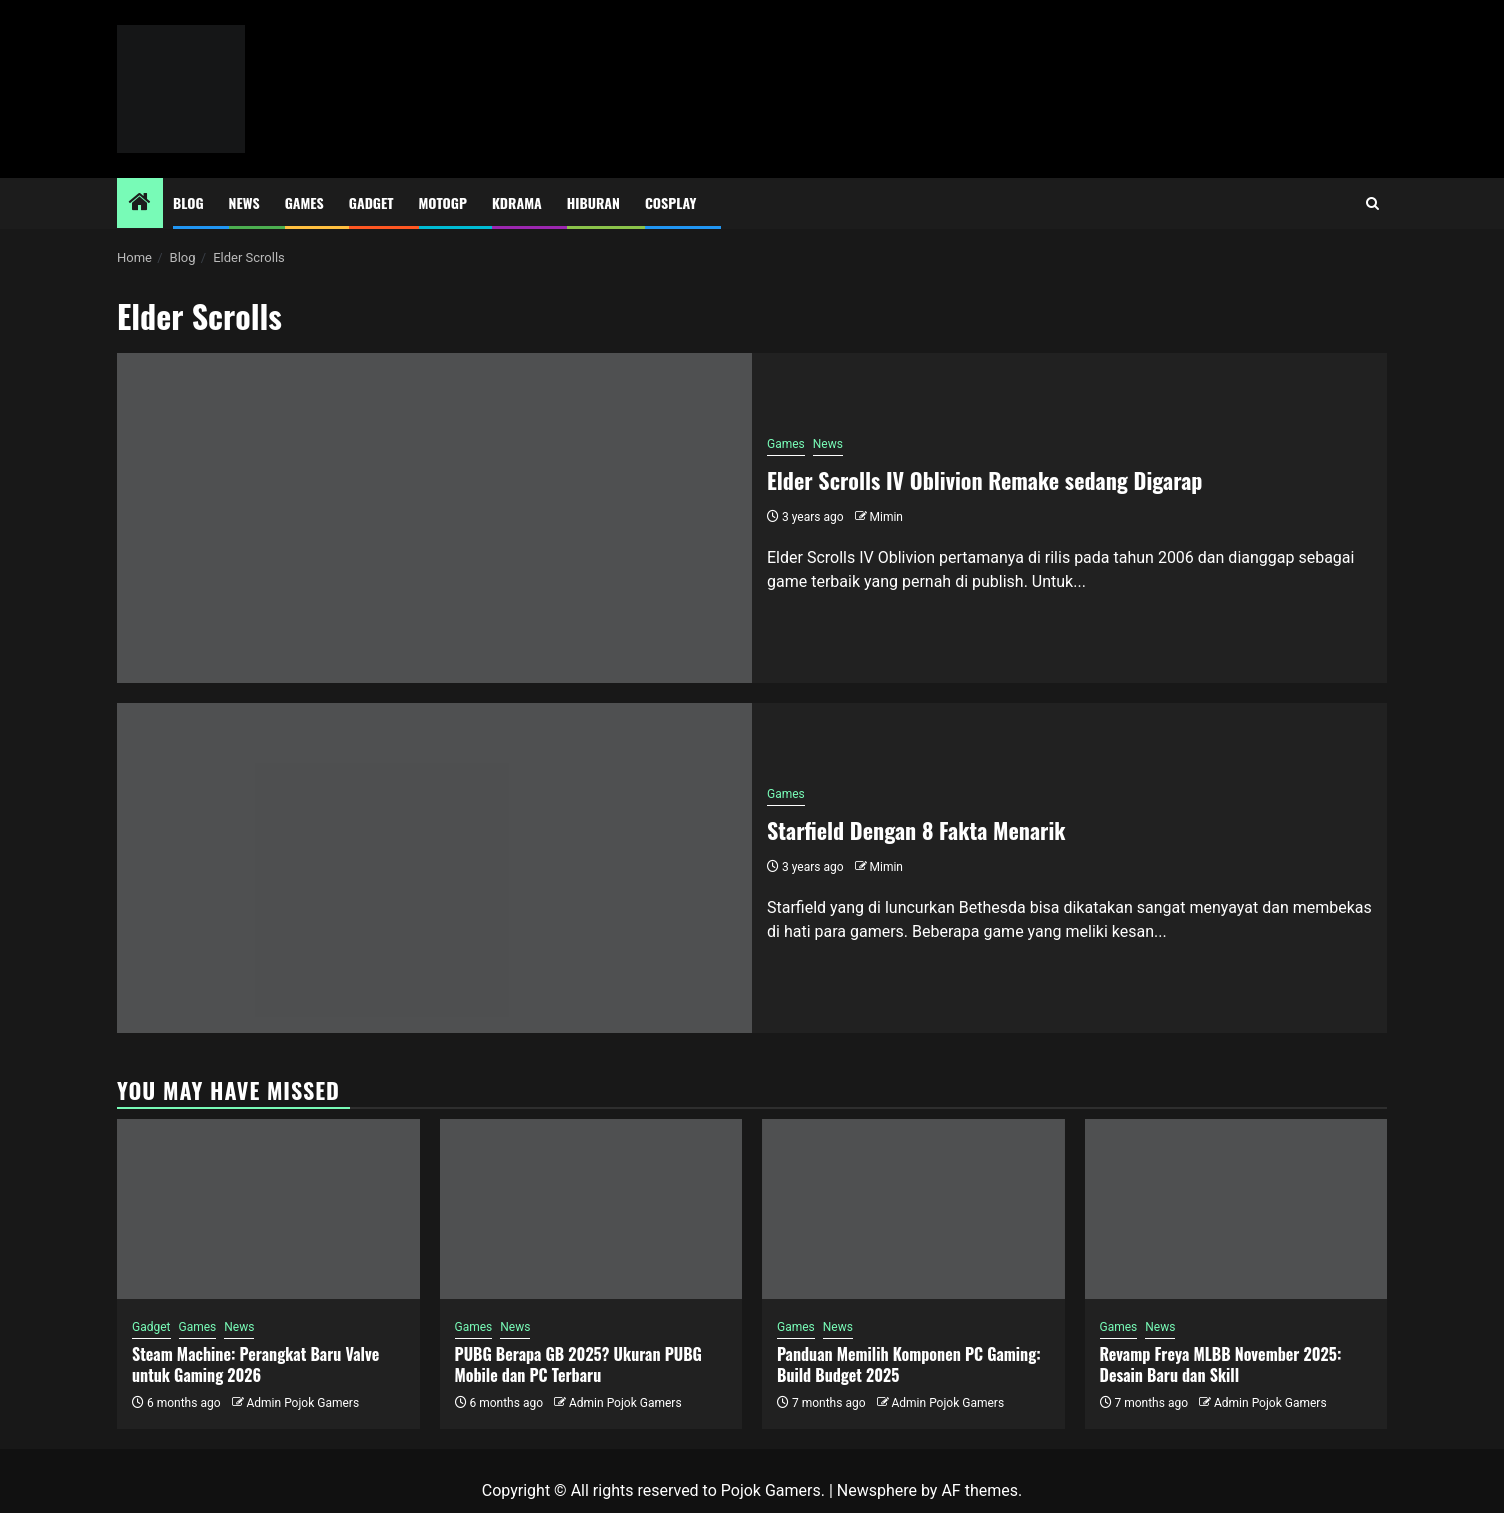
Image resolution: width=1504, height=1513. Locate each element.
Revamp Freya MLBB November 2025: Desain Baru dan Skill (1221, 1364)
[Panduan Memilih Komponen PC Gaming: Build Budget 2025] (913, 1209)
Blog (188, 202)
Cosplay (670, 202)
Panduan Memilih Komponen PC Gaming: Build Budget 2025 (909, 1364)
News (244, 202)
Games (304, 202)
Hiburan (593, 202)
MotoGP (443, 202)
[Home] (140, 204)
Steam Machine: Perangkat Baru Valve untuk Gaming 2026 (255, 1364)
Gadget (371, 202)
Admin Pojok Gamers (302, 1403)
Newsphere (877, 1490)
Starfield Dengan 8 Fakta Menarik (916, 830)
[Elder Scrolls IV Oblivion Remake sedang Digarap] (434, 518)
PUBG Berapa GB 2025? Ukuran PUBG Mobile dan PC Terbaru (578, 1364)
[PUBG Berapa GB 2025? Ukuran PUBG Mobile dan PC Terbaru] (591, 1209)
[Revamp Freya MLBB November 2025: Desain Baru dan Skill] (1236, 1209)
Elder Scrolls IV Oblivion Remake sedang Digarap (984, 480)
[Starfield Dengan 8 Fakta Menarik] (434, 868)
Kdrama (517, 202)
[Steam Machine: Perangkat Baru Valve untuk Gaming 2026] (268, 1209)
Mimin (886, 517)
